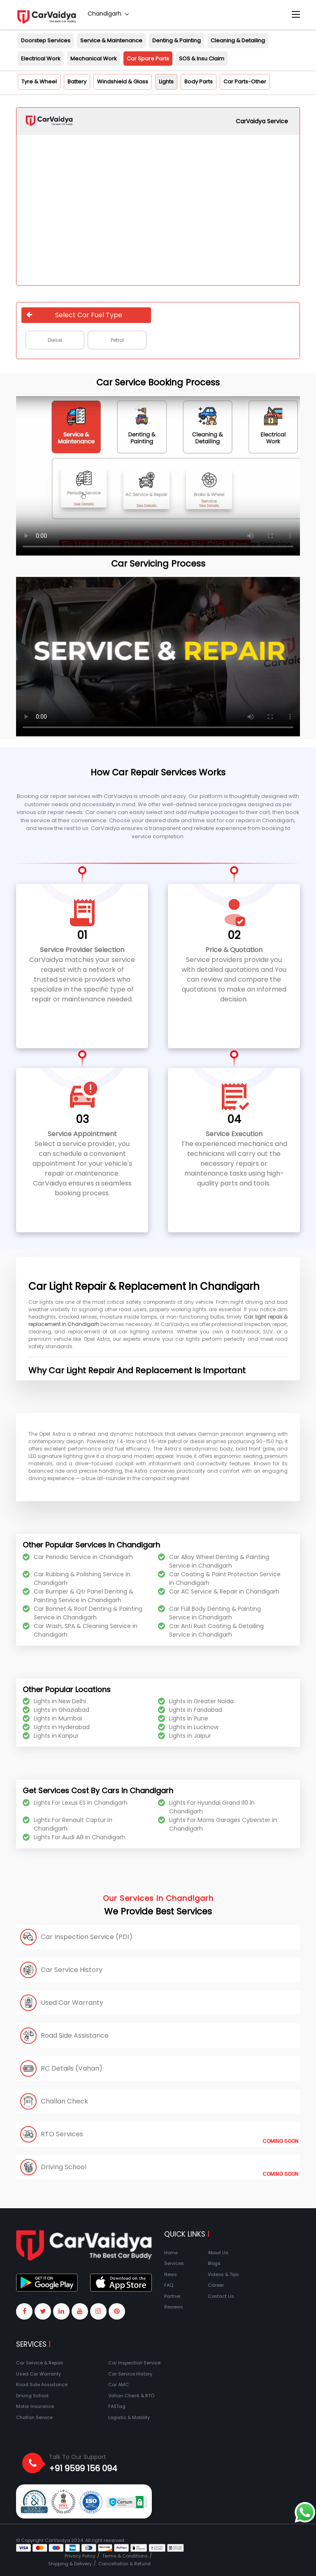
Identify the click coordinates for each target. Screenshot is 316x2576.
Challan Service (34, 2417)
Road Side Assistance (41, 2384)
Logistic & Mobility (129, 2417)
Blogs (214, 2263)
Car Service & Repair (39, 2362)
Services (174, 2263)
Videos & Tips (223, 2274)
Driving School (32, 2395)
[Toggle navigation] (296, 14)
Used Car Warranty (38, 2374)
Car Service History (130, 2374)
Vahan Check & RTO (131, 2395)
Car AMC (118, 2384)
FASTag (116, 2406)
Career (216, 2285)
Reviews (173, 2307)
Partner (172, 2296)
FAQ (168, 2285)
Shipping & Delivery (70, 2563)
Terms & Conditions (125, 2556)
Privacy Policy (80, 2556)
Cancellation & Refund (124, 2563)
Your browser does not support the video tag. (158, 476)
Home (171, 2252)
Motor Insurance (35, 2406)
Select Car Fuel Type (74, 315)
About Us (218, 2252)
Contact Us (221, 2296)
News (170, 2274)
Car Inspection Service (134, 2362)
